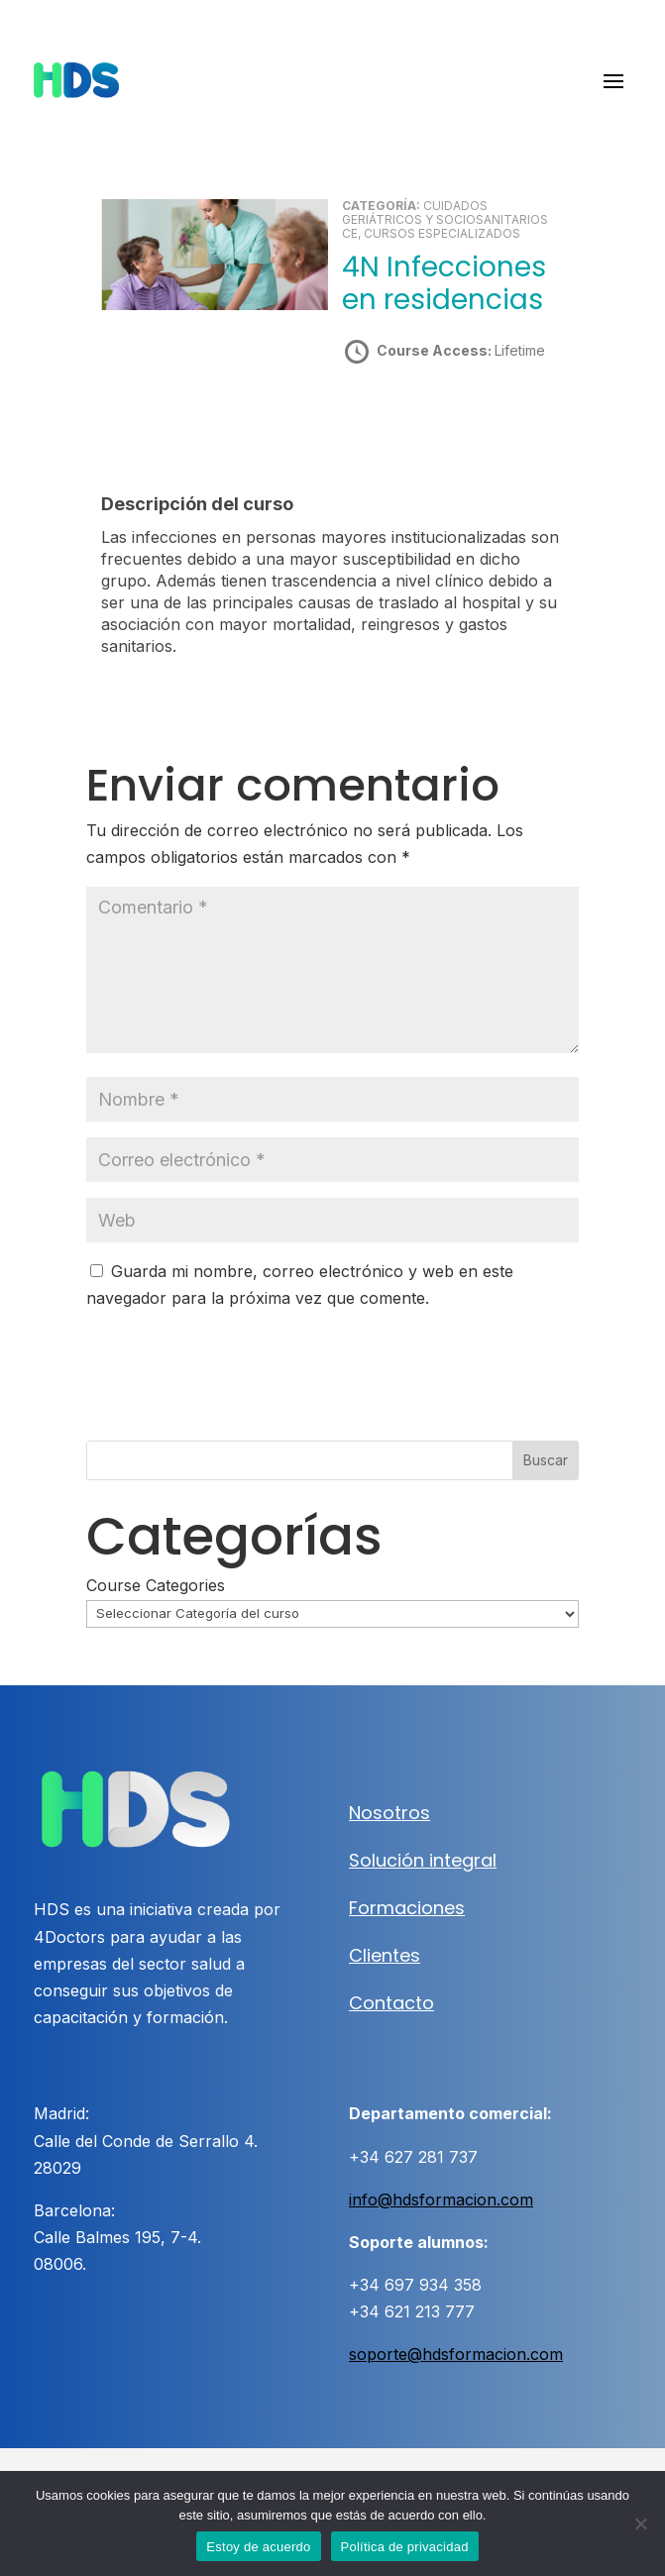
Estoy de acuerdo (258, 2546)
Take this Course (449, 420)
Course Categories (155, 1585)
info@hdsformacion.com (441, 2199)
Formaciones (407, 1907)
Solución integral (423, 1860)
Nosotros (389, 1812)
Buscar (545, 1459)
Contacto (391, 2002)
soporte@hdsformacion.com (456, 2354)
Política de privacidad (405, 2546)
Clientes (384, 1955)
